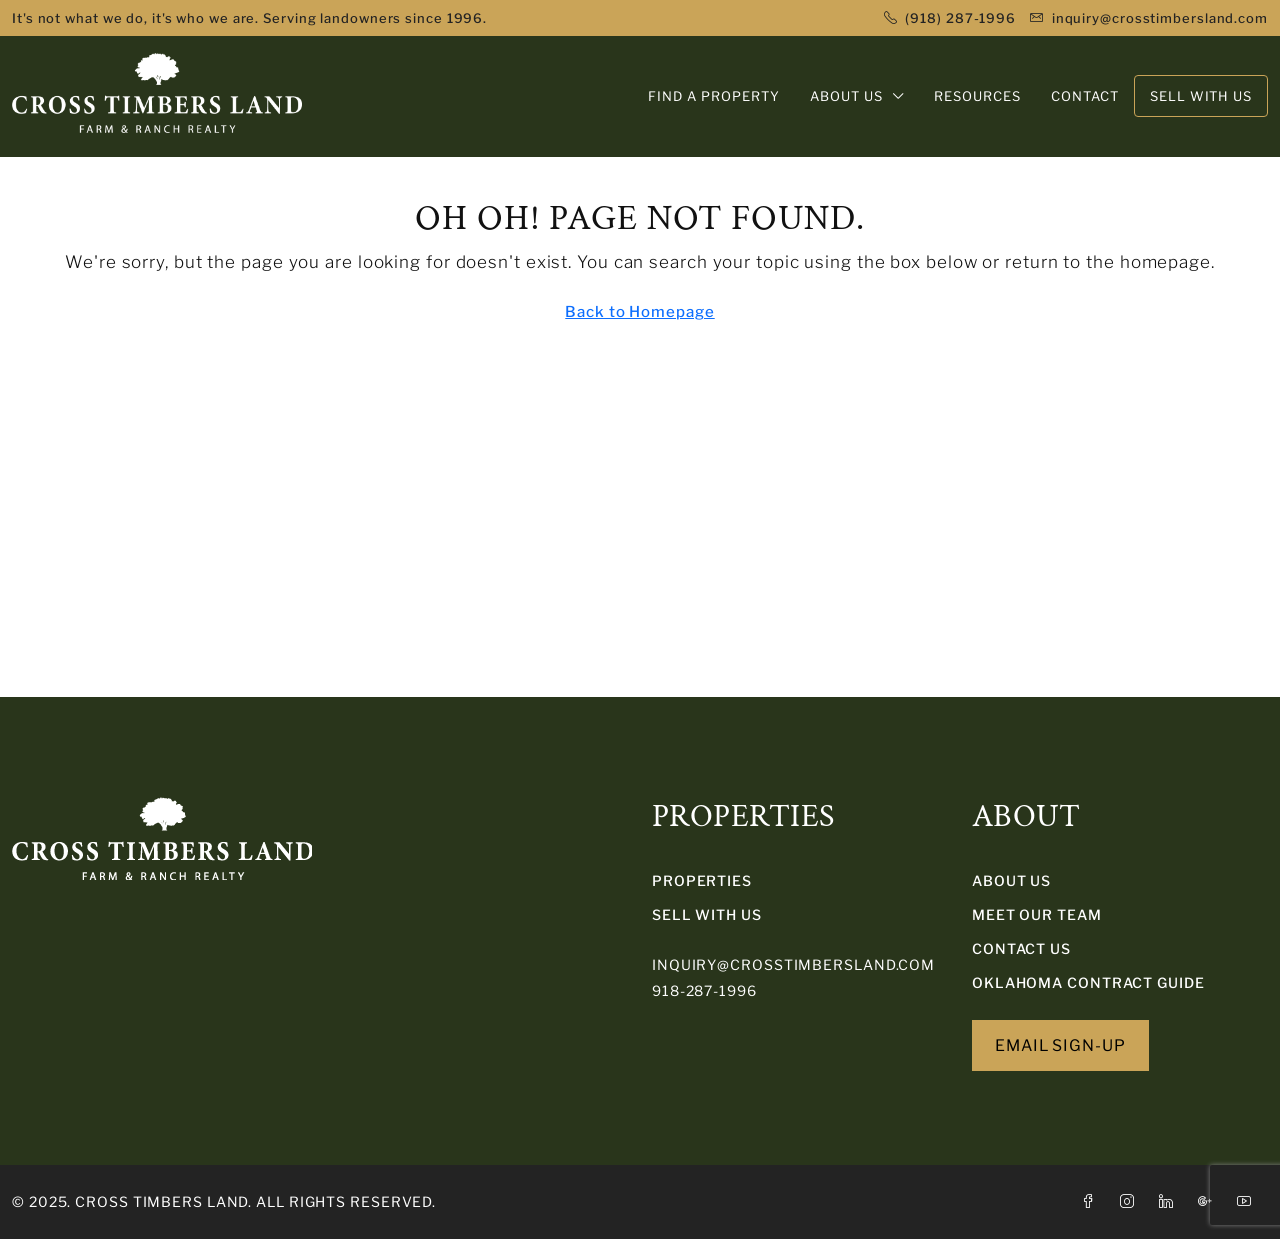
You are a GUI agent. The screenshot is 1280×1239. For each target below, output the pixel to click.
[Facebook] (1092, 1201)
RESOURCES (977, 96)
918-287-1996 (704, 990)
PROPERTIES (702, 880)
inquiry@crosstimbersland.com (793, 964)
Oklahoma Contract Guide (1088, 982)
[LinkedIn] (1170, 1201)
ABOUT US (846, 96)
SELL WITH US (707, 914)
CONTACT (1085, 96)
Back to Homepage (639, 312)
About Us (1011, 880)
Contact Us (1021, 948)
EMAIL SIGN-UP (1060, 1045)
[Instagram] (1131, 1201)
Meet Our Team (1037, 914)
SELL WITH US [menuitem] (1201, 96)
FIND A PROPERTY (714, 96)
